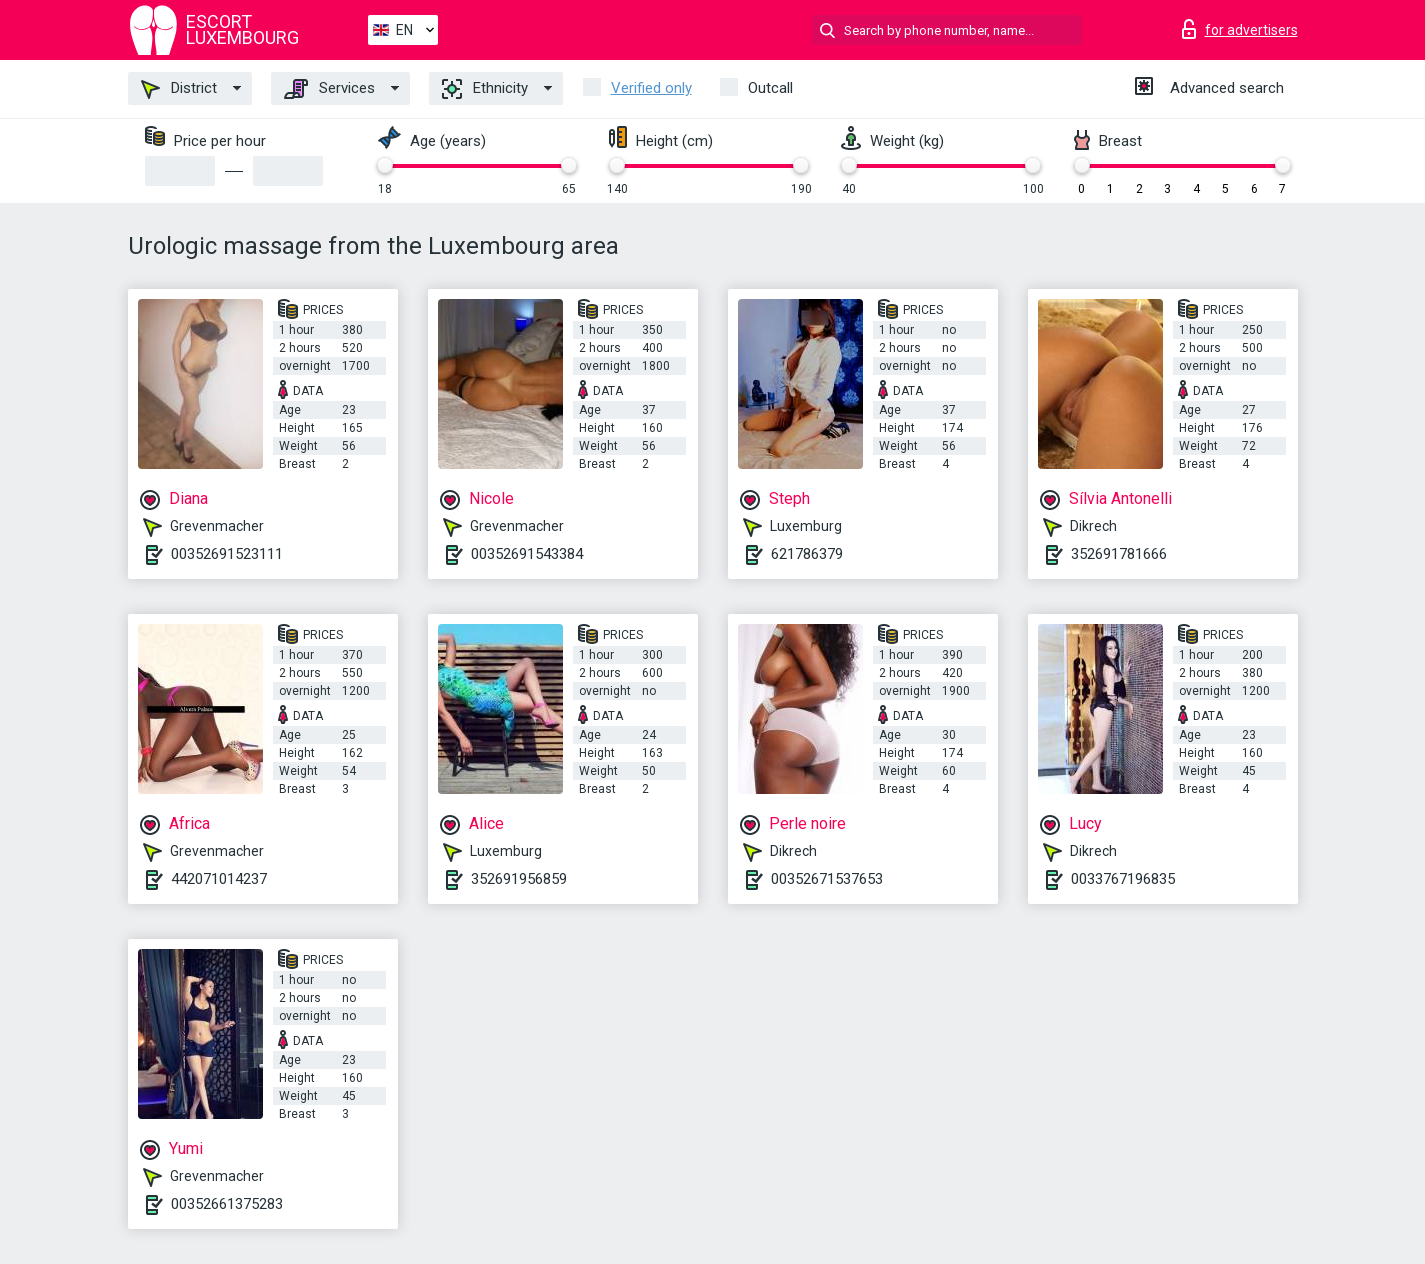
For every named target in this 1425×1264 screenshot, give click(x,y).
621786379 (807, 554)
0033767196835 (1123, 879)
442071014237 (219, 879)
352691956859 (519, 879)
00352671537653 (827, 879)
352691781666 (1119, 554)
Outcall (770, 88)
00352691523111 (227, 554)
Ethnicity (485, 89)
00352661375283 (227, 1204)
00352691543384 (527, 554)
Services (329, 89)
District (179, 89)
